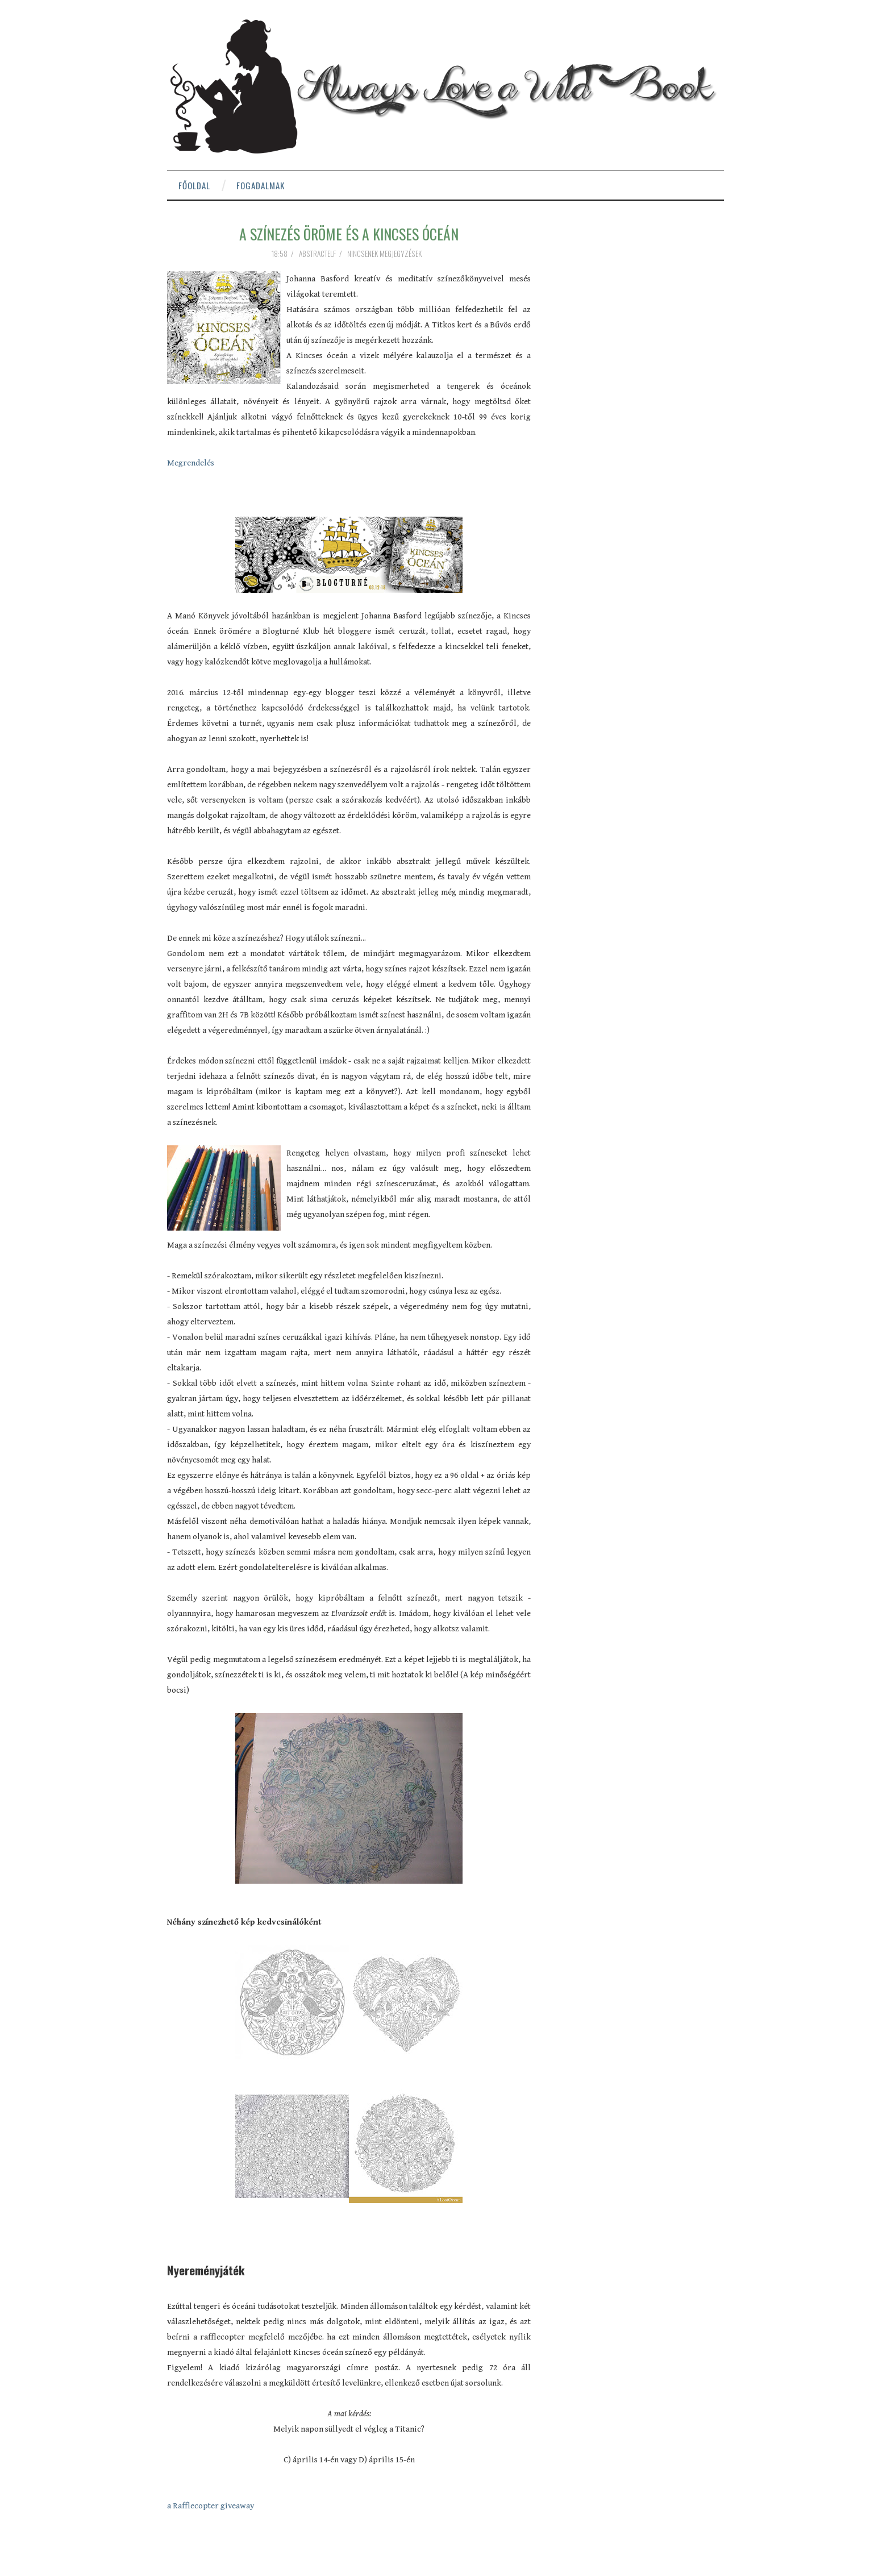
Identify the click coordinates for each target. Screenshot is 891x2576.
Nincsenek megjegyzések (385, 253)
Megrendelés (190, 463)
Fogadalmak (260, 185)
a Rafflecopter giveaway (210, 2506)
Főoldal (194, 185)
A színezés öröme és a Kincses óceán (349, 233)
